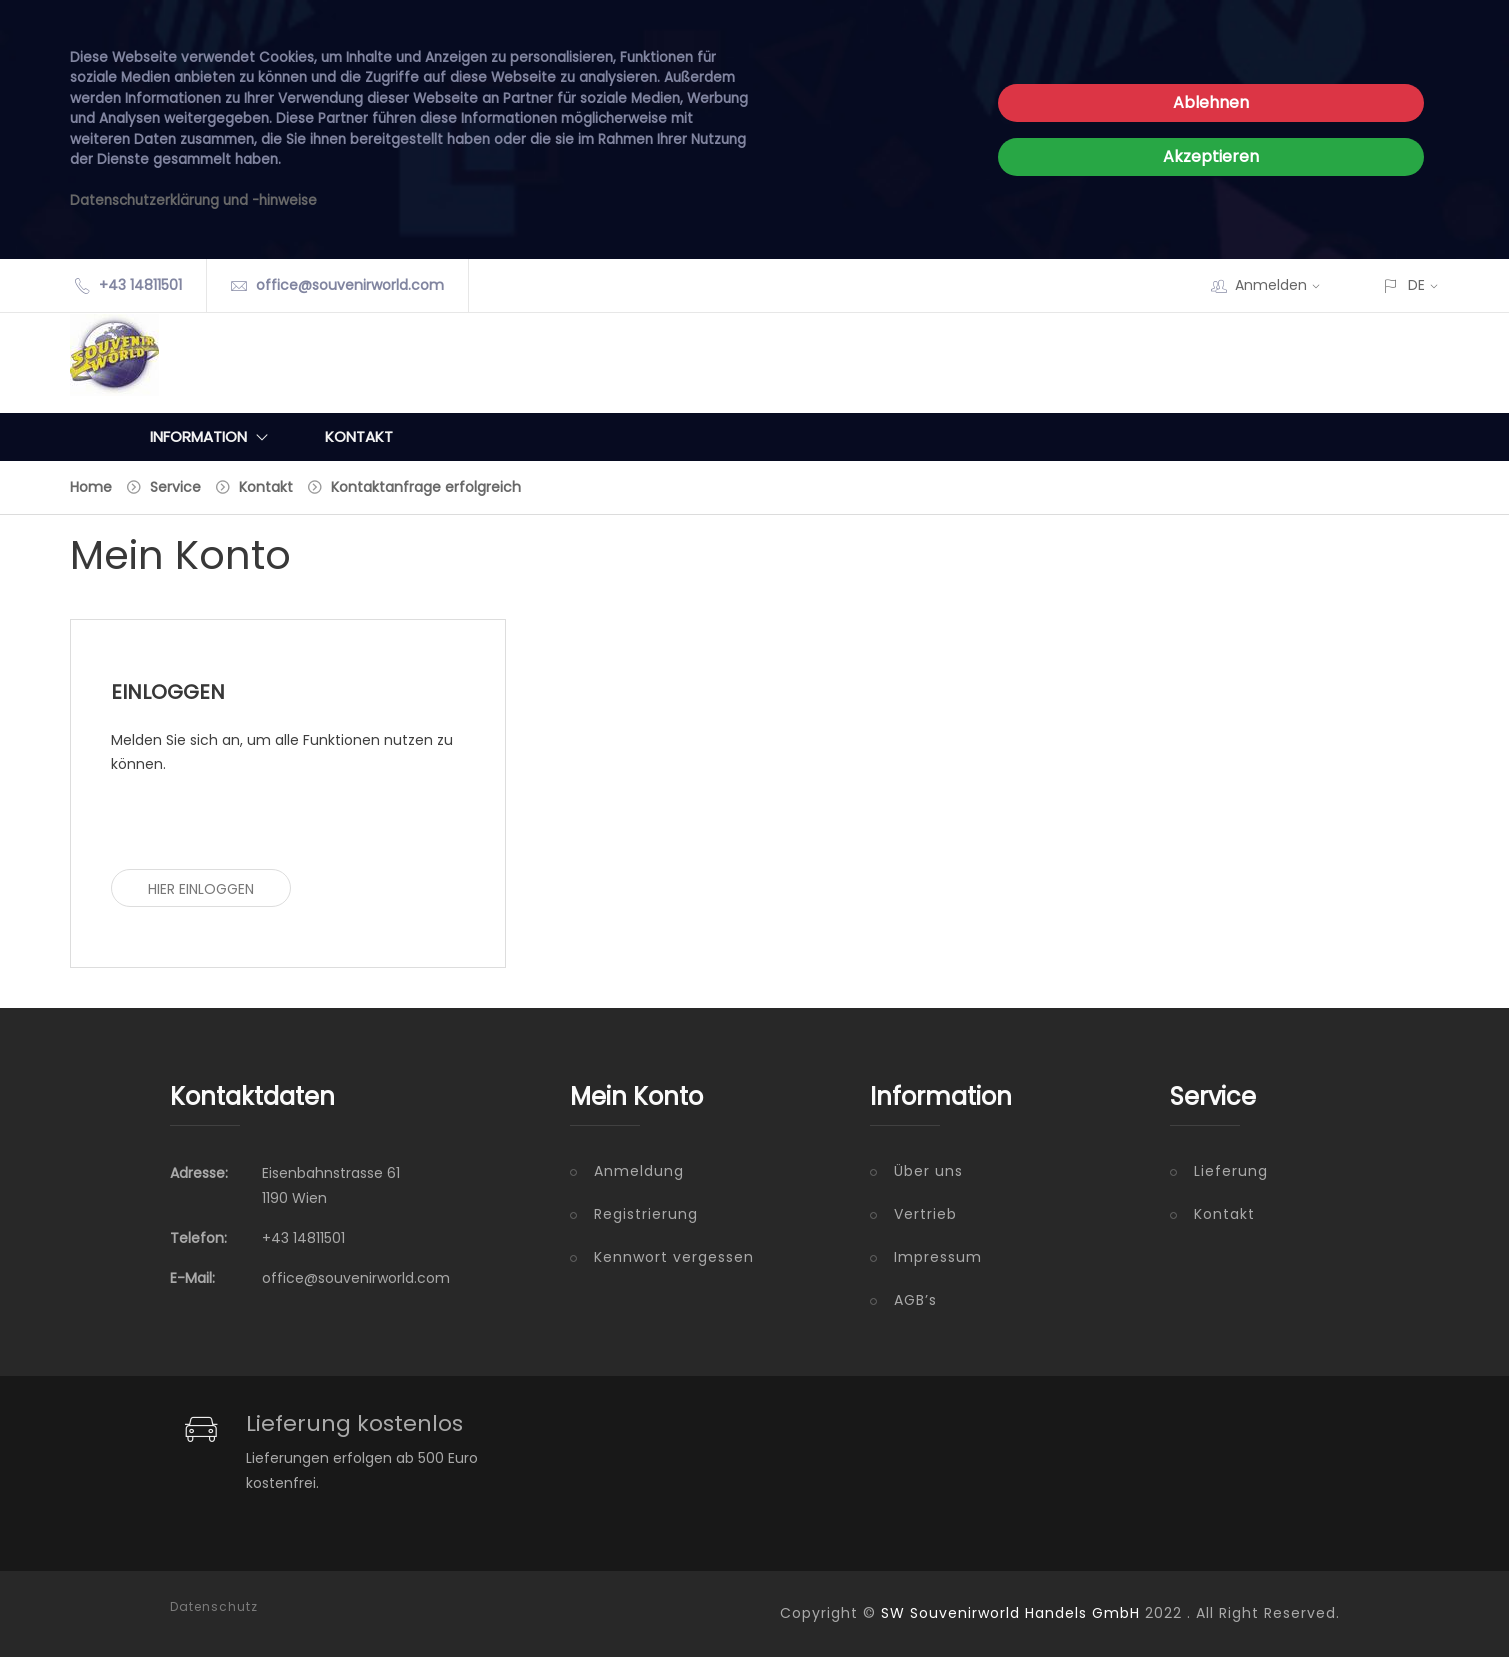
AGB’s (915, 1300)
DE (1416, 285)
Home (91, 487)
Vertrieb (925, 1214)
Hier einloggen (201, 889)
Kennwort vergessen (674, 1257)
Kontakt (359, 436)
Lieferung (1231, 1171)
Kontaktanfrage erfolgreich (426, 487)
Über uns (928, 1171)
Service (175, 487)
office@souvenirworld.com (350, 285)
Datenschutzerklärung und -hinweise (193, 200)
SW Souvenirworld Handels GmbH (1010, 1613)
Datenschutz (214, 1607)
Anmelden (1284, 285)
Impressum (938, 1257)
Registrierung (646, 1214)
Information (213, 437)
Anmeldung (639, 1171)
